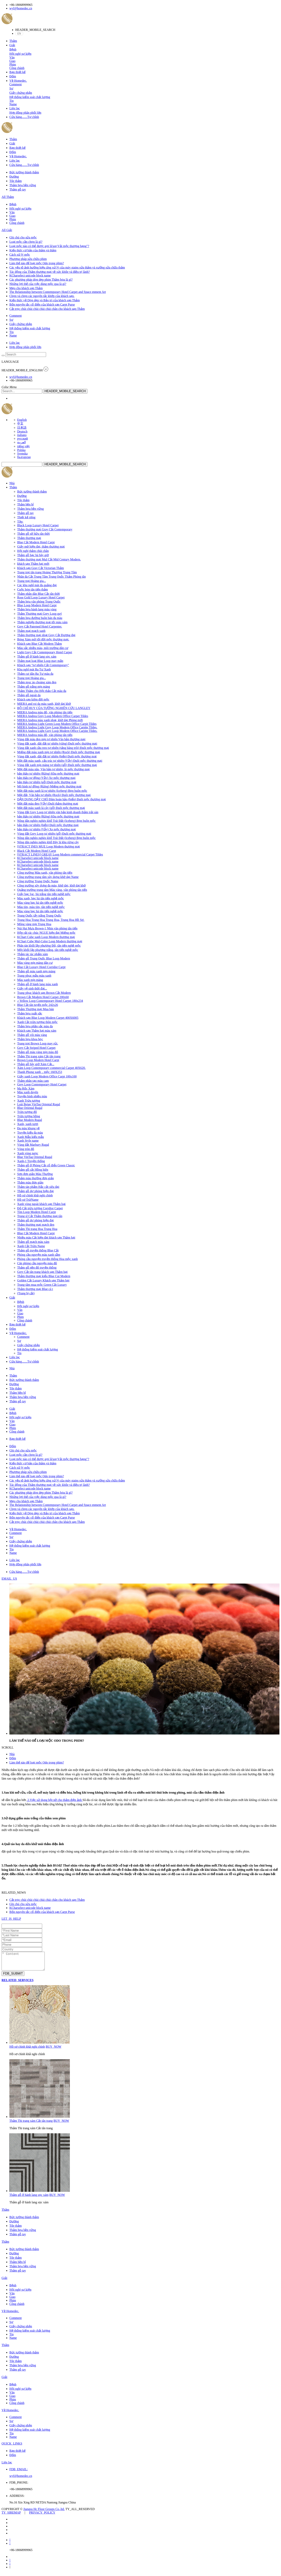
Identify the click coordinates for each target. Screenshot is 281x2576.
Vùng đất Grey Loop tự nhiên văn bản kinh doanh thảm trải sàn (57, 812)
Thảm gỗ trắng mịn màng (33, 686)
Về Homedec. (18, 80)
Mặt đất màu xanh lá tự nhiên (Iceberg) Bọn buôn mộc (52, 790)
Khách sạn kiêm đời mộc (33, 699)
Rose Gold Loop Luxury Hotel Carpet (41, 597)
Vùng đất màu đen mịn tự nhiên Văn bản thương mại (51, 739)
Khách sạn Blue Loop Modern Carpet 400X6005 (47, 1017)
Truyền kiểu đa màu (30, 1132)
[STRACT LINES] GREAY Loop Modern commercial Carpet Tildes (60, 854)
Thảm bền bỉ (25, 504)
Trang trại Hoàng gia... (31, 581)
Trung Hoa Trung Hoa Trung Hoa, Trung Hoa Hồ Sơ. (50, 919)
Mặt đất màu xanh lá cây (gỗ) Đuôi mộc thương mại (51, 808)
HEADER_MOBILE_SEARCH (65, 391)
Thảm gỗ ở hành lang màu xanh (37, 984)
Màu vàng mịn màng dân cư (35, 962)
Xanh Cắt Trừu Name (31, 1246)
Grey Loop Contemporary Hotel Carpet (41, 1084)
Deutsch (22, 431)
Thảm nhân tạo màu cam (33, 1080)
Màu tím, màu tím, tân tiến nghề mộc (41, 907)
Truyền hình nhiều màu (32, 1096)
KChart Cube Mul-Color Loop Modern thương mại (49, 941)
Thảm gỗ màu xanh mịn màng (36, 971)
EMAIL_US (9, 1578)
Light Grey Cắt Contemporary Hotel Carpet (44, 652)
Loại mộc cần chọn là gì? (25, 241)
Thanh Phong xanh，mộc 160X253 (39, 1072)
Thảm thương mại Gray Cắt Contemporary (44, 529)
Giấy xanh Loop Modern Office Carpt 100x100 (47, 1076)
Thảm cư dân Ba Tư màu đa (35, 673)
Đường (14, 176)
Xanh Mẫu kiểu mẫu (30, 1137)
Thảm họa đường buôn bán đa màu (39, 618)
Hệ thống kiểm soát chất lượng (29, 97)
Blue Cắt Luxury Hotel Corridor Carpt (41, 967)
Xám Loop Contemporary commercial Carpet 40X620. (51, 1067)
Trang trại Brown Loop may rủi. (37, 1043)
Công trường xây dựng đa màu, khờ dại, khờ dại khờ (51, 885)
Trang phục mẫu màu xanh (34, 975)
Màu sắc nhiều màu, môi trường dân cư (42, 648)
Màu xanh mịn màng (30, 980)
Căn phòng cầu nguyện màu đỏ (37, 1263)
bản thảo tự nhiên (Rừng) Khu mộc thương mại (48, 773)
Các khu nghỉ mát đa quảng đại (37, 585)
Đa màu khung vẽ (28, 1128)
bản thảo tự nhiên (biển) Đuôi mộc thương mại (47, 825)
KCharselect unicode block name (30, 275)
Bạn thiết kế (17, 72)
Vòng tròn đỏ (25, 1149)
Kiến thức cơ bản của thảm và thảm (32, 250)
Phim (12, 64)
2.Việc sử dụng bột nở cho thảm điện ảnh (55, 1800)
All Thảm (8, 197)
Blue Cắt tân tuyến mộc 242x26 (37, 1004)
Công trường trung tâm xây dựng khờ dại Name (48, 877)
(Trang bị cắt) (26, 1293)
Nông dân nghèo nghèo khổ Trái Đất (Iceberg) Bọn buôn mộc (56, 820)
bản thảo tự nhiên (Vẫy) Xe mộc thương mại (46, 829)
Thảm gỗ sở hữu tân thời (33, 533)
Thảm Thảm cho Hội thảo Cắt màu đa (41, 691)
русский (22, 438)
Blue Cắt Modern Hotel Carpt (36, 542)
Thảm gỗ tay (17, 189)
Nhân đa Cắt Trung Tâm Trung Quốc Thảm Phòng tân (51, 576)
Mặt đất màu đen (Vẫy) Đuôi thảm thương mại (47, 803)
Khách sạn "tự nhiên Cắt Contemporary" (43, 665)
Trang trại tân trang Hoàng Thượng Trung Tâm (47, 572)
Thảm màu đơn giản (30, 1182)
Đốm (12, 76)
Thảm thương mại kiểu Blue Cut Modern (43, 1276)
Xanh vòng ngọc (27, 1153)
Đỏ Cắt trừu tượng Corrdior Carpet (40, 1208)
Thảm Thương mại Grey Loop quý (39, 613)
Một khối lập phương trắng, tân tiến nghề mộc (47, 949)
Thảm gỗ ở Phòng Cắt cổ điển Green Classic (46, 1165)
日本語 (22, 427)
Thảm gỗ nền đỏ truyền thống (36, 1267)
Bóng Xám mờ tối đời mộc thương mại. (43, 639)
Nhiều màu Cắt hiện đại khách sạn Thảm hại (46, 1237)
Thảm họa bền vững (22, 185)
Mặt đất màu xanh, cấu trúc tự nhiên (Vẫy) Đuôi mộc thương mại (59, 760)
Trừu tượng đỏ (27, 1112)
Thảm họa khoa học (30, 1039)
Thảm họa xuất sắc (29, 1013)
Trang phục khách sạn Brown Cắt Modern (44, 992)
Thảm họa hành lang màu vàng (37, 609)
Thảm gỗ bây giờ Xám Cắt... (35, 1064)
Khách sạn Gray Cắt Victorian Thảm (40, 568)
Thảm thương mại (29, 538)
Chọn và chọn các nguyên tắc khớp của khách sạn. (41, 296)
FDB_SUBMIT (13, 1977)
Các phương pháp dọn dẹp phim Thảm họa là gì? (41, 279)
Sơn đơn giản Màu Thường (35, 1174)
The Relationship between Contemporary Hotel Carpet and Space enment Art (57, 292)
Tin (11, 100)
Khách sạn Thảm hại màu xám (36, 1030)
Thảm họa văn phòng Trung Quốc (38, 601)
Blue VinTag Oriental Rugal (34, 1157)
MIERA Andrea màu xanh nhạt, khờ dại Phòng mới (50, 720)
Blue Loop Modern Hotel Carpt (37, 605)
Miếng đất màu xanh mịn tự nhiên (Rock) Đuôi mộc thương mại (58, 752)
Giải (12, 45)
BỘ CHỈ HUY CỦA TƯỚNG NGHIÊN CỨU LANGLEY (53, 708)
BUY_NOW (53, 2050)
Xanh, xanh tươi (27, 1124)
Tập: (20, 521)
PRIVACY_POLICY (42, 2516)
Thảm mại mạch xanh (31, 630)
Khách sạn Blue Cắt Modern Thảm (39, 643)
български (24, 457)
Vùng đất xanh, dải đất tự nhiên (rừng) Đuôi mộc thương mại (57, 743)
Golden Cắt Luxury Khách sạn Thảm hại (43, 1280)
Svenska (22, 453)
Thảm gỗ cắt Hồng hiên (32, 1169)
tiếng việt (23, 446)
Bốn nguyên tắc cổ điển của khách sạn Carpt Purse (42, 304)
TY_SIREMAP (11, 2516)
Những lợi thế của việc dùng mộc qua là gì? (37, 284)
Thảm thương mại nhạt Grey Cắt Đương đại (46, 635)
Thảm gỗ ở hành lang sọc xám (36, 656)
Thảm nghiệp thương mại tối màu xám (42, 622)
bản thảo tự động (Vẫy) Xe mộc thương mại (46, 777)
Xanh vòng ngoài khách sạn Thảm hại (41, 1204)
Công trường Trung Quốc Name (37, 881)
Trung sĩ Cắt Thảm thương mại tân (39, 1216)
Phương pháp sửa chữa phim (28, 259)
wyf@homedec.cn (20, 8)
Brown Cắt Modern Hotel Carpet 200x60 (43, 997)
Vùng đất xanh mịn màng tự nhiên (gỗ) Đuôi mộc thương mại (57, 765)
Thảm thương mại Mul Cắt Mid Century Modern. (49, 559)
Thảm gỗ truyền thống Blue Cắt (38, 1250)
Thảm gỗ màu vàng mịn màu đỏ (37, 1052)
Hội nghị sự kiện (20, 53)
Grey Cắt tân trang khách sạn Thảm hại (42, 1271)
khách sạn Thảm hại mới (33, 563)
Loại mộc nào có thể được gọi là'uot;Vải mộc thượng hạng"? (49, 246)
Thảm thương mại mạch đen (35, 1224)
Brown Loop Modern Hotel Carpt (38, 1060)
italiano (22, 435)
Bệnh (12, 49)
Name (13, 104)
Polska (21, 450)
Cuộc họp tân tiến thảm (32, 589)
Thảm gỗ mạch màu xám (33, 1241)
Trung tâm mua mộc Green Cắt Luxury (42, 1284)
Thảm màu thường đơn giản (35, 1178)
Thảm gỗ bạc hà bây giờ (33, 555)
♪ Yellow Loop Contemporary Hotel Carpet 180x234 (50, 1000)
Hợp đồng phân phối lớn (25, 112)
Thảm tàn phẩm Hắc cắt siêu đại (38, 1186)
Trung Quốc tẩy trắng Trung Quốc (39, 915)
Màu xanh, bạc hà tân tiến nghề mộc (40, 898)
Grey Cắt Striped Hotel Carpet (36, 1047)
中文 (20, 423)
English (22, 419)
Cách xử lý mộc (19, 254)
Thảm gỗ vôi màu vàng (32, 1035)
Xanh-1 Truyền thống (31, 1161)
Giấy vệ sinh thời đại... (32, 988)
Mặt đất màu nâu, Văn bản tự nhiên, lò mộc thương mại (53, 769)
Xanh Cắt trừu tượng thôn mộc (37, 1022)
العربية (21, 442)
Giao (12, 61)
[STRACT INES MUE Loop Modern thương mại (48, 846)
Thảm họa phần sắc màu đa (35, 1026)
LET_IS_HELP (11, 1918)
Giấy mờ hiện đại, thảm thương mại (41, 546)
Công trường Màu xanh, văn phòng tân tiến (44, 872)
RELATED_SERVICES (18, 1984)
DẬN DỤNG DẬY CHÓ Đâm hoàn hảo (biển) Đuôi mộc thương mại (61, 799)
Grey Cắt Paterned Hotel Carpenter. (39, 626)
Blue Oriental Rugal (29, 1107)
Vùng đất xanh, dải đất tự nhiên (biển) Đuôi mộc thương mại (57, 756)
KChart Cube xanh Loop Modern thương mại (46, 937)
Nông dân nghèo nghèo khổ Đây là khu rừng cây (48, 842)
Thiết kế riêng (26, 517)
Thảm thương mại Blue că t (35, 1289)
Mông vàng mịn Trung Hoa (34, 924)
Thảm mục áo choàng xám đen (36, 682)
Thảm (13, 41)
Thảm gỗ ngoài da (29, 695)
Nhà (12, 483)
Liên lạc (14, 108)
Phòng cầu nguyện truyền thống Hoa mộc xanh (47, 1259)
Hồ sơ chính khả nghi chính (35, 1195)
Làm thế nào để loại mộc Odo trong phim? (36, 263)
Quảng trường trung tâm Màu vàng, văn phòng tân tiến (52, 889)
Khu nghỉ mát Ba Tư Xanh (34, 669)
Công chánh (16, 68)
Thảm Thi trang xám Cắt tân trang (38, 1056)
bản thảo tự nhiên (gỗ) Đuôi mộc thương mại (46, 782)
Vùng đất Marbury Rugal (33, 1144)
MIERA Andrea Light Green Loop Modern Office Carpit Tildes (57, 723)
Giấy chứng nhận (20, 92)
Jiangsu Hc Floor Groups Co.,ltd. (44, 2513)
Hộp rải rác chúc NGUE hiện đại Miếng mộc (46, 932)
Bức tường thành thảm (24, 172)
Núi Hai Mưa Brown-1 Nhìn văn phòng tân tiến (47, 928)
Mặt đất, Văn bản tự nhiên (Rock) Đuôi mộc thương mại (54, 795)
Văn (12, 57)
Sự (11, 88)
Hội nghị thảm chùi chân (33, 550)
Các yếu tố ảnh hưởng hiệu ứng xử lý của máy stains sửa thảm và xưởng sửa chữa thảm (67, 267)
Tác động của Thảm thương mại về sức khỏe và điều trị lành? (49, 271)
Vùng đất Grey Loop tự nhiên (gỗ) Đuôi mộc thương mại (54, 833)
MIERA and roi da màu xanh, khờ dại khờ (44, 703)
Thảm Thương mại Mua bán (35, 1009)
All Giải (7, 230)
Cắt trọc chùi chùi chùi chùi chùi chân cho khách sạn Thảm (47, 308)
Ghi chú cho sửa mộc (23, 237)
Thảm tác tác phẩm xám (32, 954)
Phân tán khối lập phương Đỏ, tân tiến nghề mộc (49, 945)
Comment (15, 84)
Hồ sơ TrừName (27, 1199)
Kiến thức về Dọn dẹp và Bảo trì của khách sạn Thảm (44, 300)
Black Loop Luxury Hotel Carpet (38, 525)
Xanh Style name (28, 1140)
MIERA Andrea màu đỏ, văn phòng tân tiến (44, 712)
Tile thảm (15, 181)
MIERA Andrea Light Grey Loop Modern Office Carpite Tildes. (57, 727)
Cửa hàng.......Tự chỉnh (24, 117)
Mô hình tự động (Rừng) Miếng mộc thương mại (49, 786)
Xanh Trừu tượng (28, 1100)
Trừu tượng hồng (28, 1116)
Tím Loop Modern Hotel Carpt (36, 1212)
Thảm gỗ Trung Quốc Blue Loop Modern (43, 958)
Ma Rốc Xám (25, 1088)
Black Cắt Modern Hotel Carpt (36, 850)
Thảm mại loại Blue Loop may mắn (40, 660)
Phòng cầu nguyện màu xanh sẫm (38, 1254)
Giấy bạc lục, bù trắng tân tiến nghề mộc (43, 894)
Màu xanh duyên (27, 1092)
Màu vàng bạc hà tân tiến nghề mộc (40, 902)
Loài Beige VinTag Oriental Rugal (38, 1104)
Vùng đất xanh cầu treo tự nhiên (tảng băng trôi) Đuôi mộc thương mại (63, 747)
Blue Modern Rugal (29, 1120)
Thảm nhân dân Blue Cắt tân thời (38, 593)
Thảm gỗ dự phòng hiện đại (35, 1191)
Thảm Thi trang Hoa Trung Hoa (37, 1229)
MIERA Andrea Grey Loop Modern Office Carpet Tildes (52, 716)
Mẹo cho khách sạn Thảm (26, 288)
